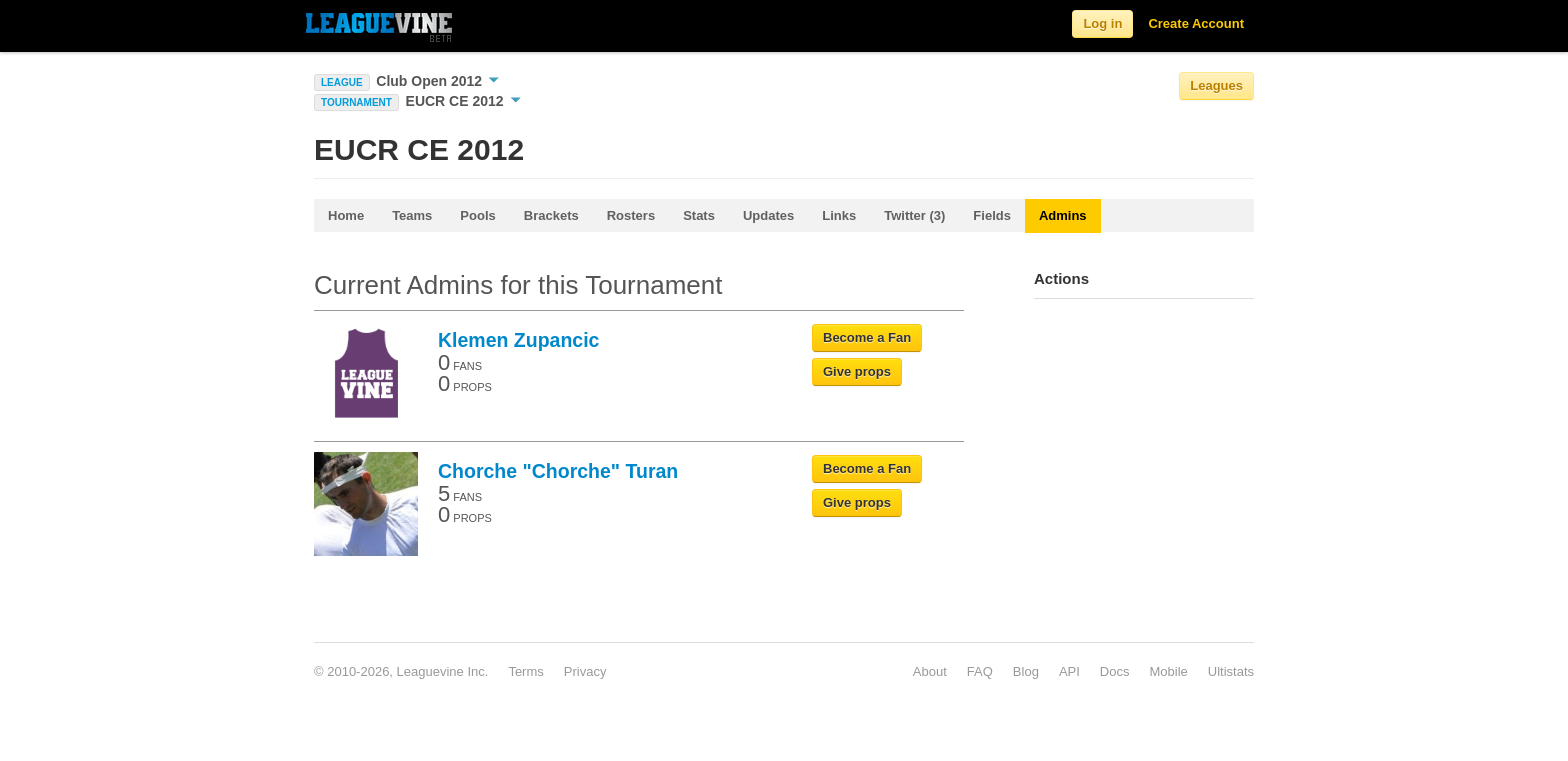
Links (839, 215)
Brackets (551, 215)
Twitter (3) (914, 215)
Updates (768, 215)
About (930, 671)
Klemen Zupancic (518, 340)
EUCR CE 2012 (463, 101)
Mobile (1168, 671)
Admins (1063, 215)
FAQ (980, 671)
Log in (1102, 23)
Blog (1026, 671)
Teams (412, 215)
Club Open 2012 (437, 81)
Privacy (585, 671)
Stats (699, 215)
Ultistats (1231, 671)
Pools (477, 215)
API (1069, 671)
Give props (857, 371)
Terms (525, 671)
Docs (1115, 671)
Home (346, 215)
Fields (992, 215)
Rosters (631, 215)
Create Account (1196, 23)
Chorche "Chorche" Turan (558, 471)
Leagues (1216, 85)
